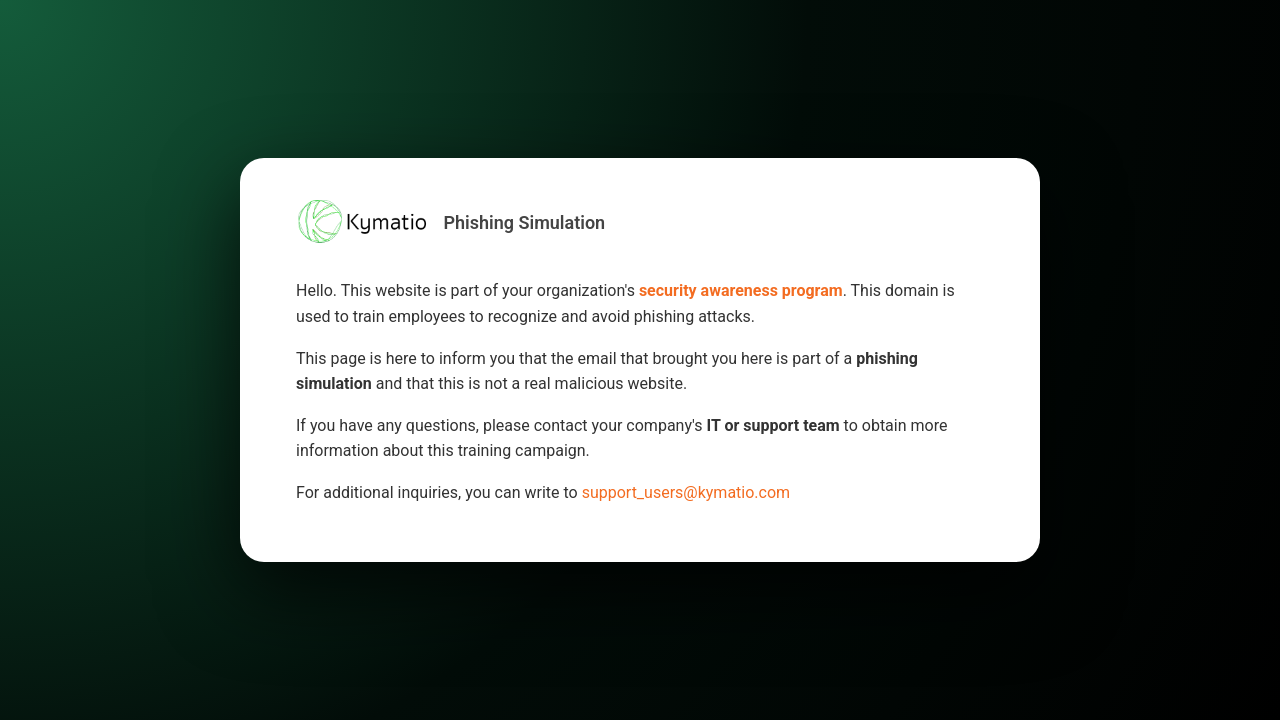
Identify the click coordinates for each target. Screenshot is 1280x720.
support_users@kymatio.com (686, 492)
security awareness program (741, 290)
